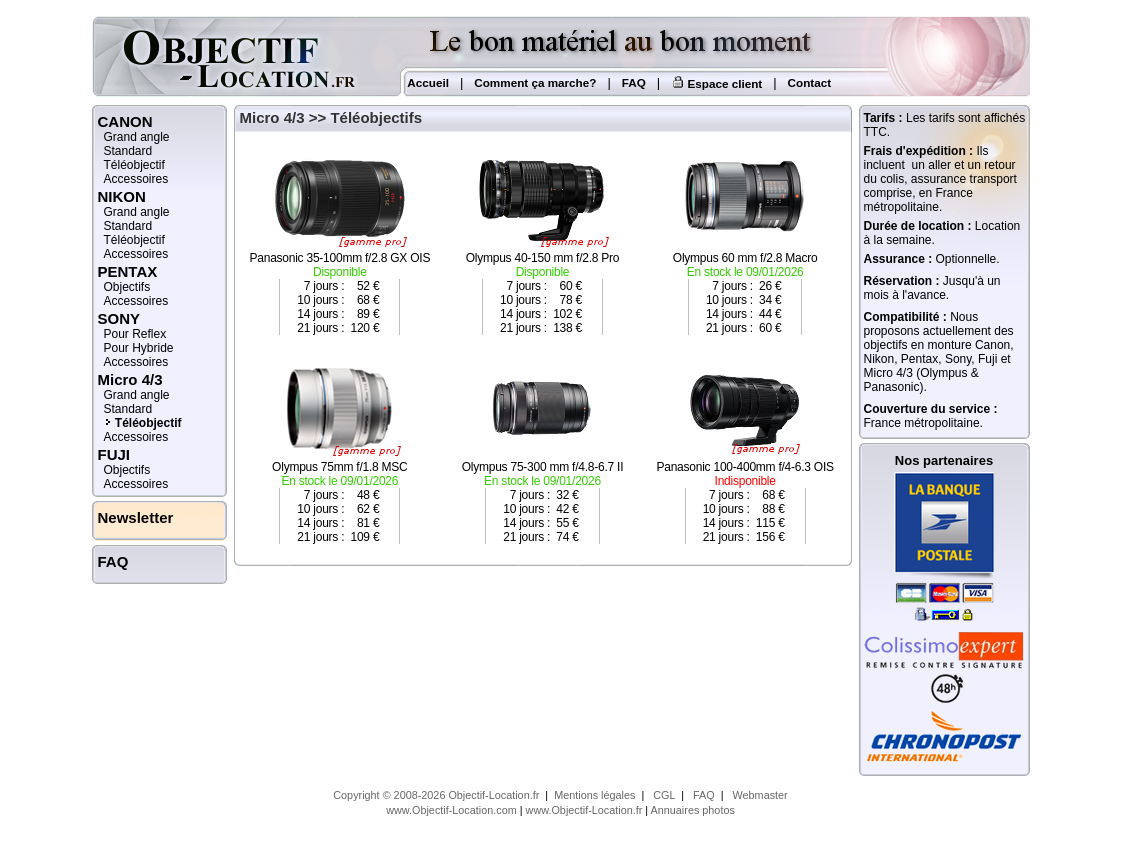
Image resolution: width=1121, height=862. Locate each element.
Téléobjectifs (376, 117)
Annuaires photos (693, 810)
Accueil (427, 82)
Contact (810, 82)
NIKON (122, 196)
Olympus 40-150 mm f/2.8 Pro (542, 241)
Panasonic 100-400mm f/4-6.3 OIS (745, 450)
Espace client (716, 83)
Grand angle (137, 137)
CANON (125, 121)
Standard (128, 151)
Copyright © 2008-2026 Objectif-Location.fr (436, 795)
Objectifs (127, 287)
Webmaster (760, 795)
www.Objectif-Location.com (451, 810)
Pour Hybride (139, 348)
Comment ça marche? (535, 82)
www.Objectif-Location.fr (584, 810)
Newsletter (136, 517)
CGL (664, 795)
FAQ (634, 82)
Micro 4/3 (130, 379)
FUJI (114, 454)
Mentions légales (594, 795)
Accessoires (136, 179)
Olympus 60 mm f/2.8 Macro (745, 241)
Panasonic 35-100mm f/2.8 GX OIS (340, 241)
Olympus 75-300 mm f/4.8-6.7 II (542, 450)
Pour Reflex (135, 334)
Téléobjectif (134, 165)
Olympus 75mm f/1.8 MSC (340, 450)
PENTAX (128, 271)
